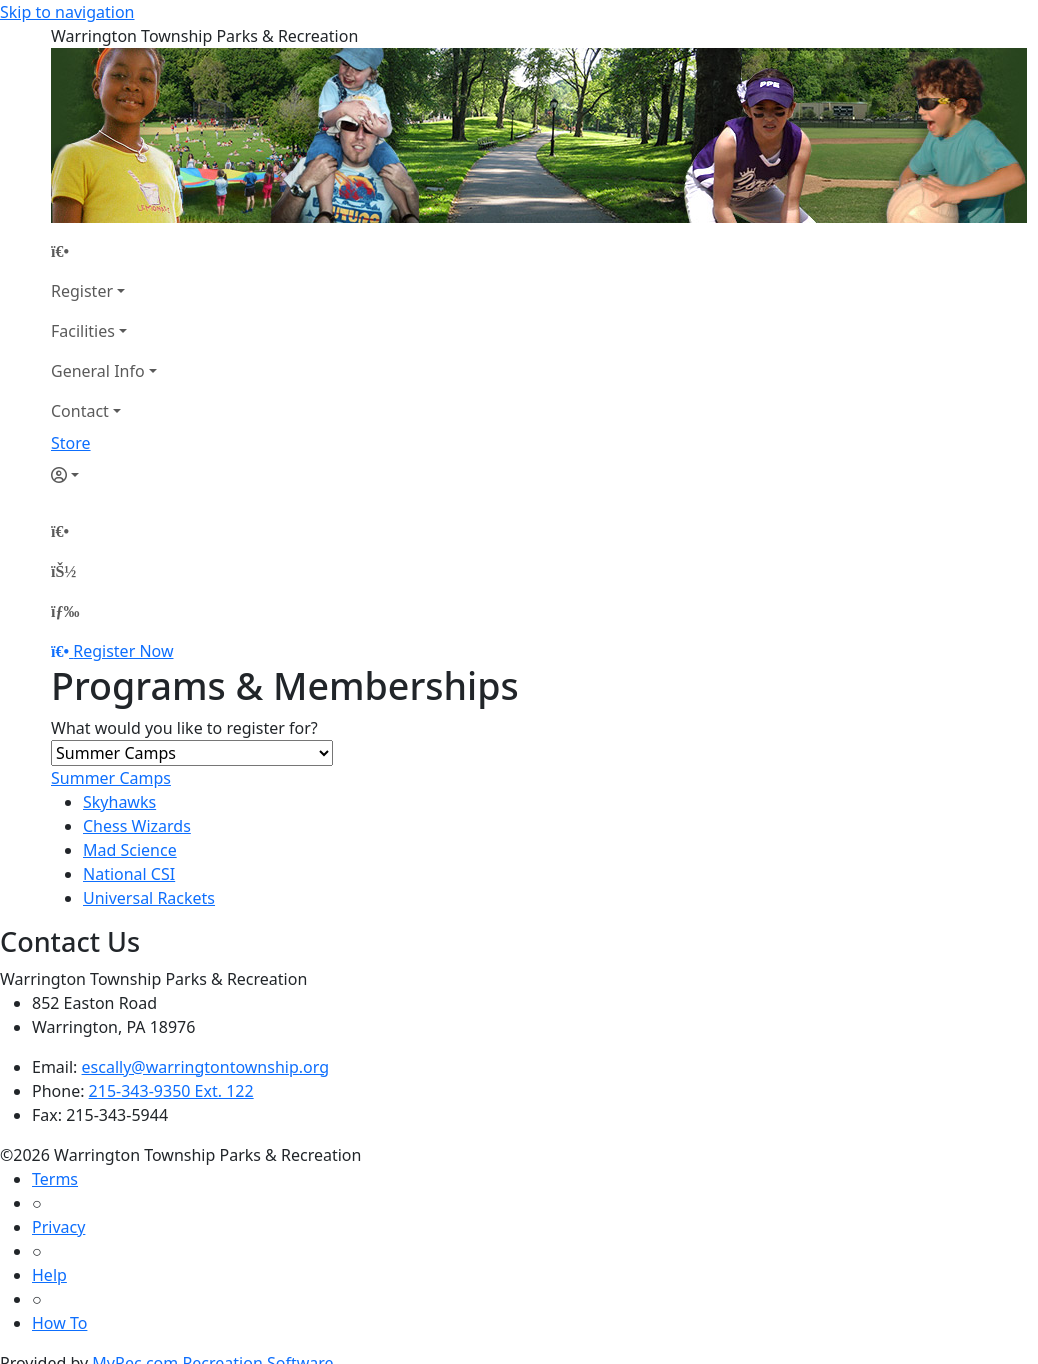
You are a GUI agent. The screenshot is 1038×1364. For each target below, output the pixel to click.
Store (71, 443)
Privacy (58, 1227)
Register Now (123, 651)
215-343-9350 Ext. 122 (171, 1091)
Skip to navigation (67, 12)
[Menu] (65, 611)
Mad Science (130, 850)
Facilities (83, 331)
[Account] (104, 475)
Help (49, 1275)
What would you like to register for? (184, 728)
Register (82, 291)
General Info (98, 371)
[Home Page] (104, 251)
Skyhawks (119, 802)
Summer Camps (111, 778)
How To (59, 1323)
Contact (80, 411)
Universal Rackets (149, 898)
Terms (55, 1179)
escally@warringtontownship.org (206, 1067)
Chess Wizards (137, 826)
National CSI (129, 874)
